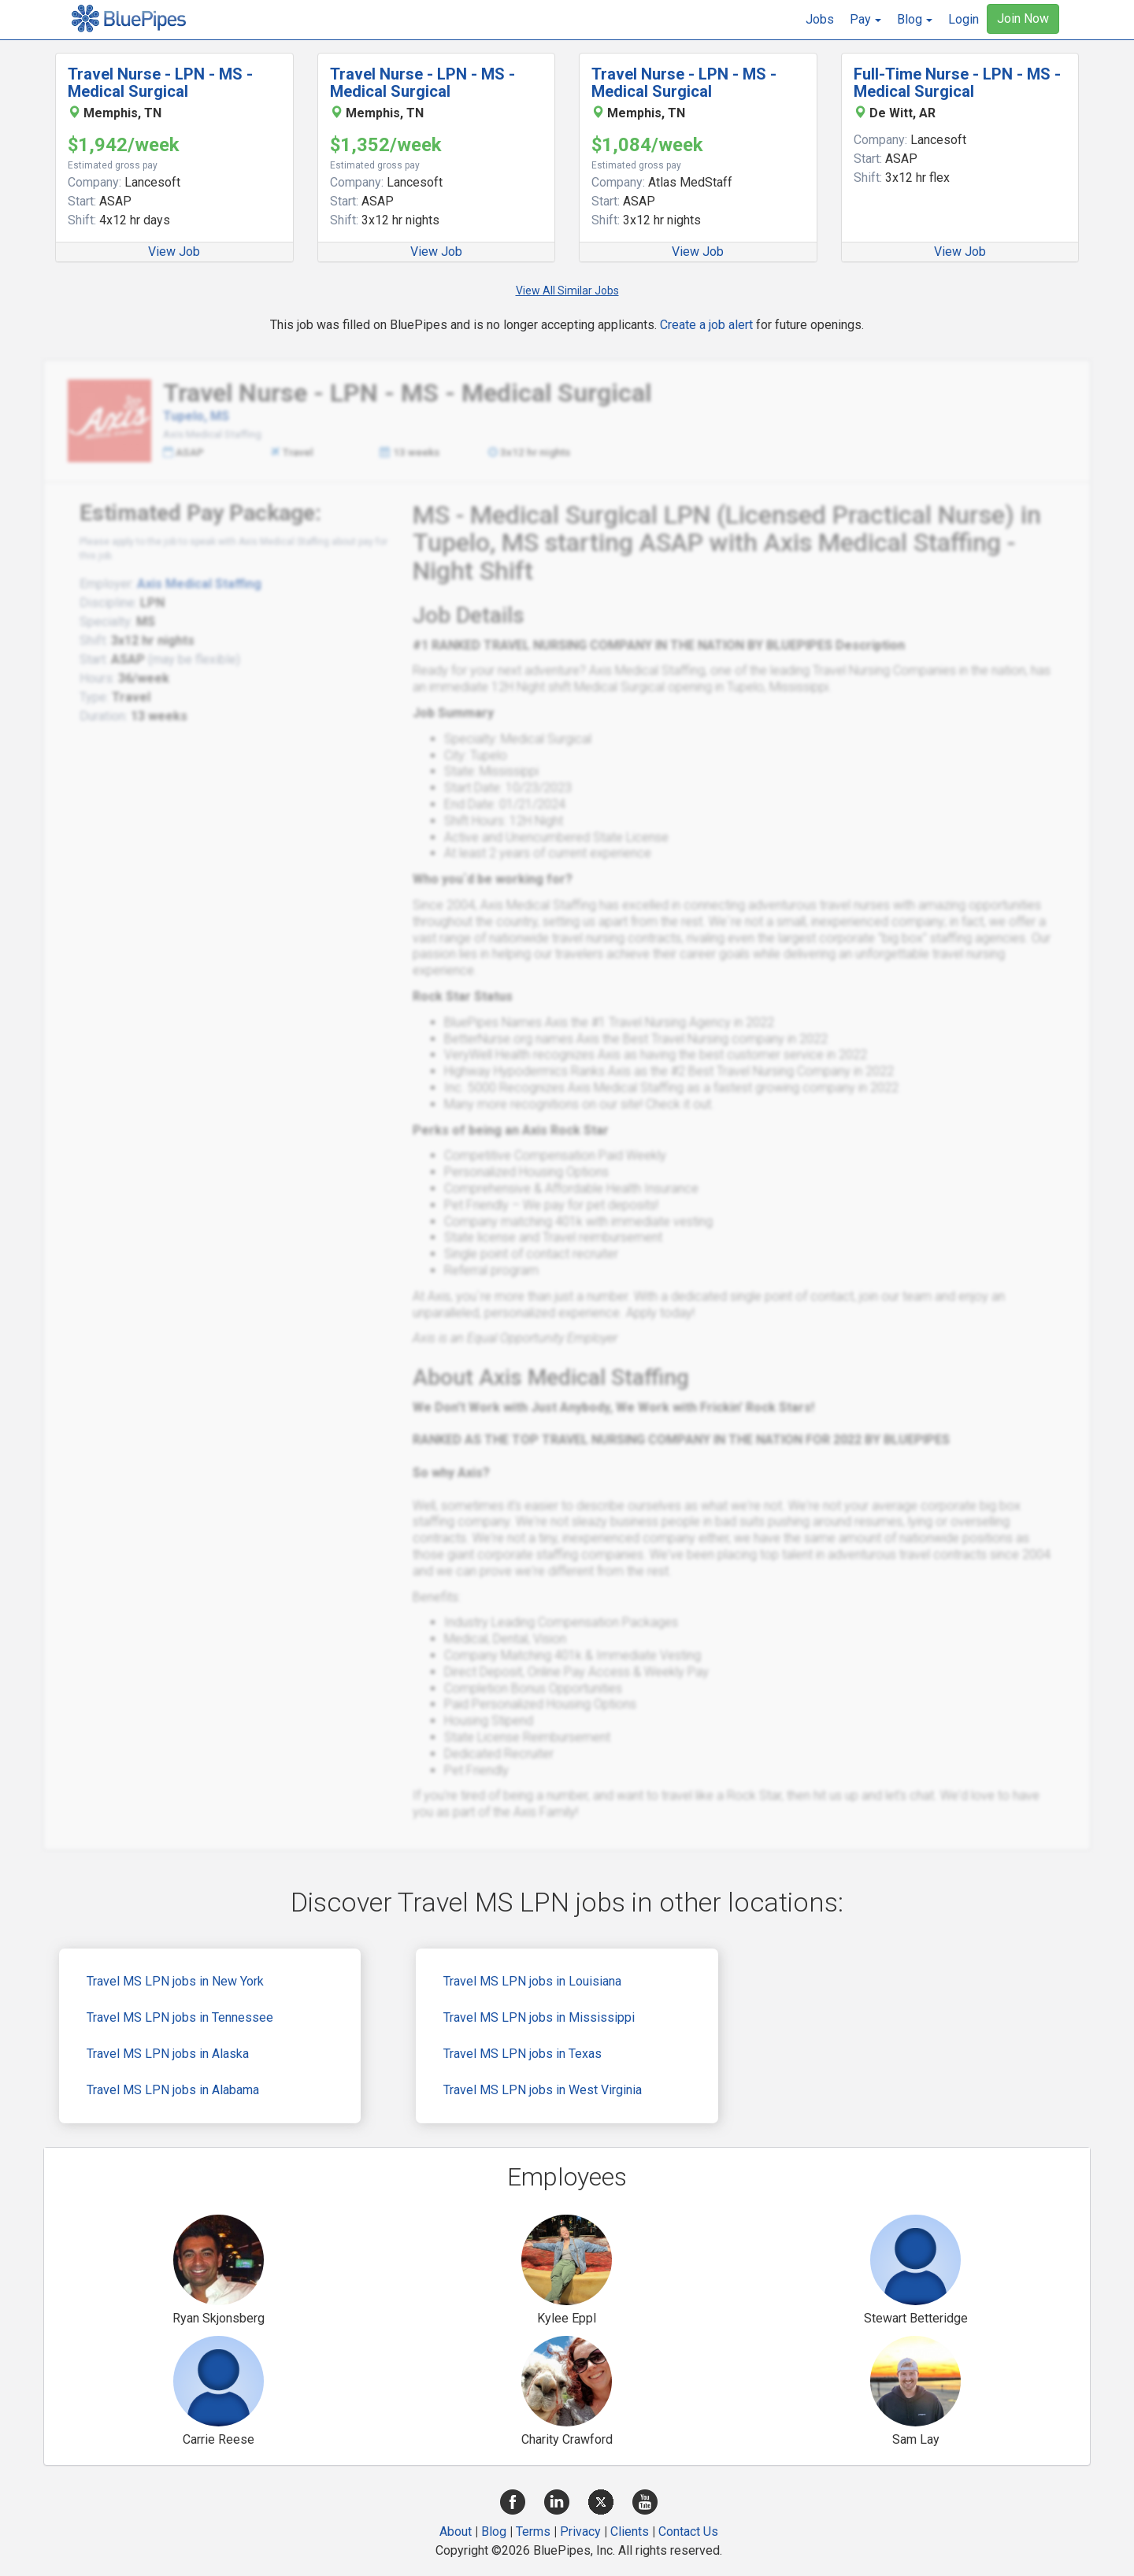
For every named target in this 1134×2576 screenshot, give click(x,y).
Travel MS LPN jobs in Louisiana (532, 1981)
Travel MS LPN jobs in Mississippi (539, 2017)
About (455, 2531)
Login (963, 19)
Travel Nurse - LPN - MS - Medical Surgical (160, 83)
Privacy (580, 2531)
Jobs (820, 19)
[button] (865, 19)
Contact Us (688, 2531)
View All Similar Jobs (567, 290)
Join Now (1023, 18)
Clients (629, 2531)
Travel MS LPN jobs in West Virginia (542, 2089)
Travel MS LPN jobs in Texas (522, 2053)
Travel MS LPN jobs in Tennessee (180, 2017)
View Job (174, 251)
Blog (493, 2531)
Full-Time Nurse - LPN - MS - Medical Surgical (957, 83)
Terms (533, 2531)
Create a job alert (706, 324)
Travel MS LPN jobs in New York (175, 1981)
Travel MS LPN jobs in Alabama (173, 2089)
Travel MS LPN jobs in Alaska (168, 2053)
